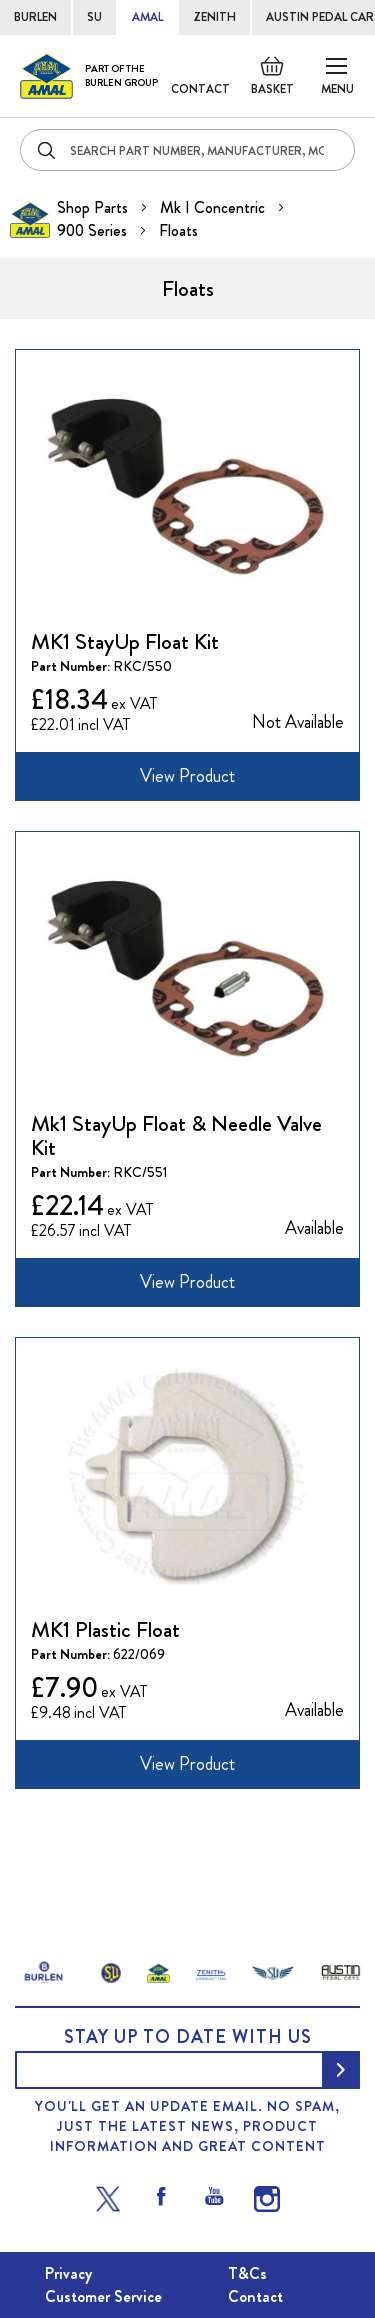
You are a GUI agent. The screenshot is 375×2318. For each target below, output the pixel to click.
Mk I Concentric (214, 207)
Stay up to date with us (188, 2037)
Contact (200, 89)
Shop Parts (94, 207)
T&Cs (247, 2273)
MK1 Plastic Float (105, 1629)
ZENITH (214, 17)
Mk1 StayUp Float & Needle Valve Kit (176, 1135)
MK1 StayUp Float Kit (125, 641)
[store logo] (89, 76)
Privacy (68, 2273)
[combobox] (187, 150)
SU (94, 17)
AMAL (147, 17)
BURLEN (35, 17)
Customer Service (103, 2296)
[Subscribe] (341, 2070)
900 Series (94, 230)
